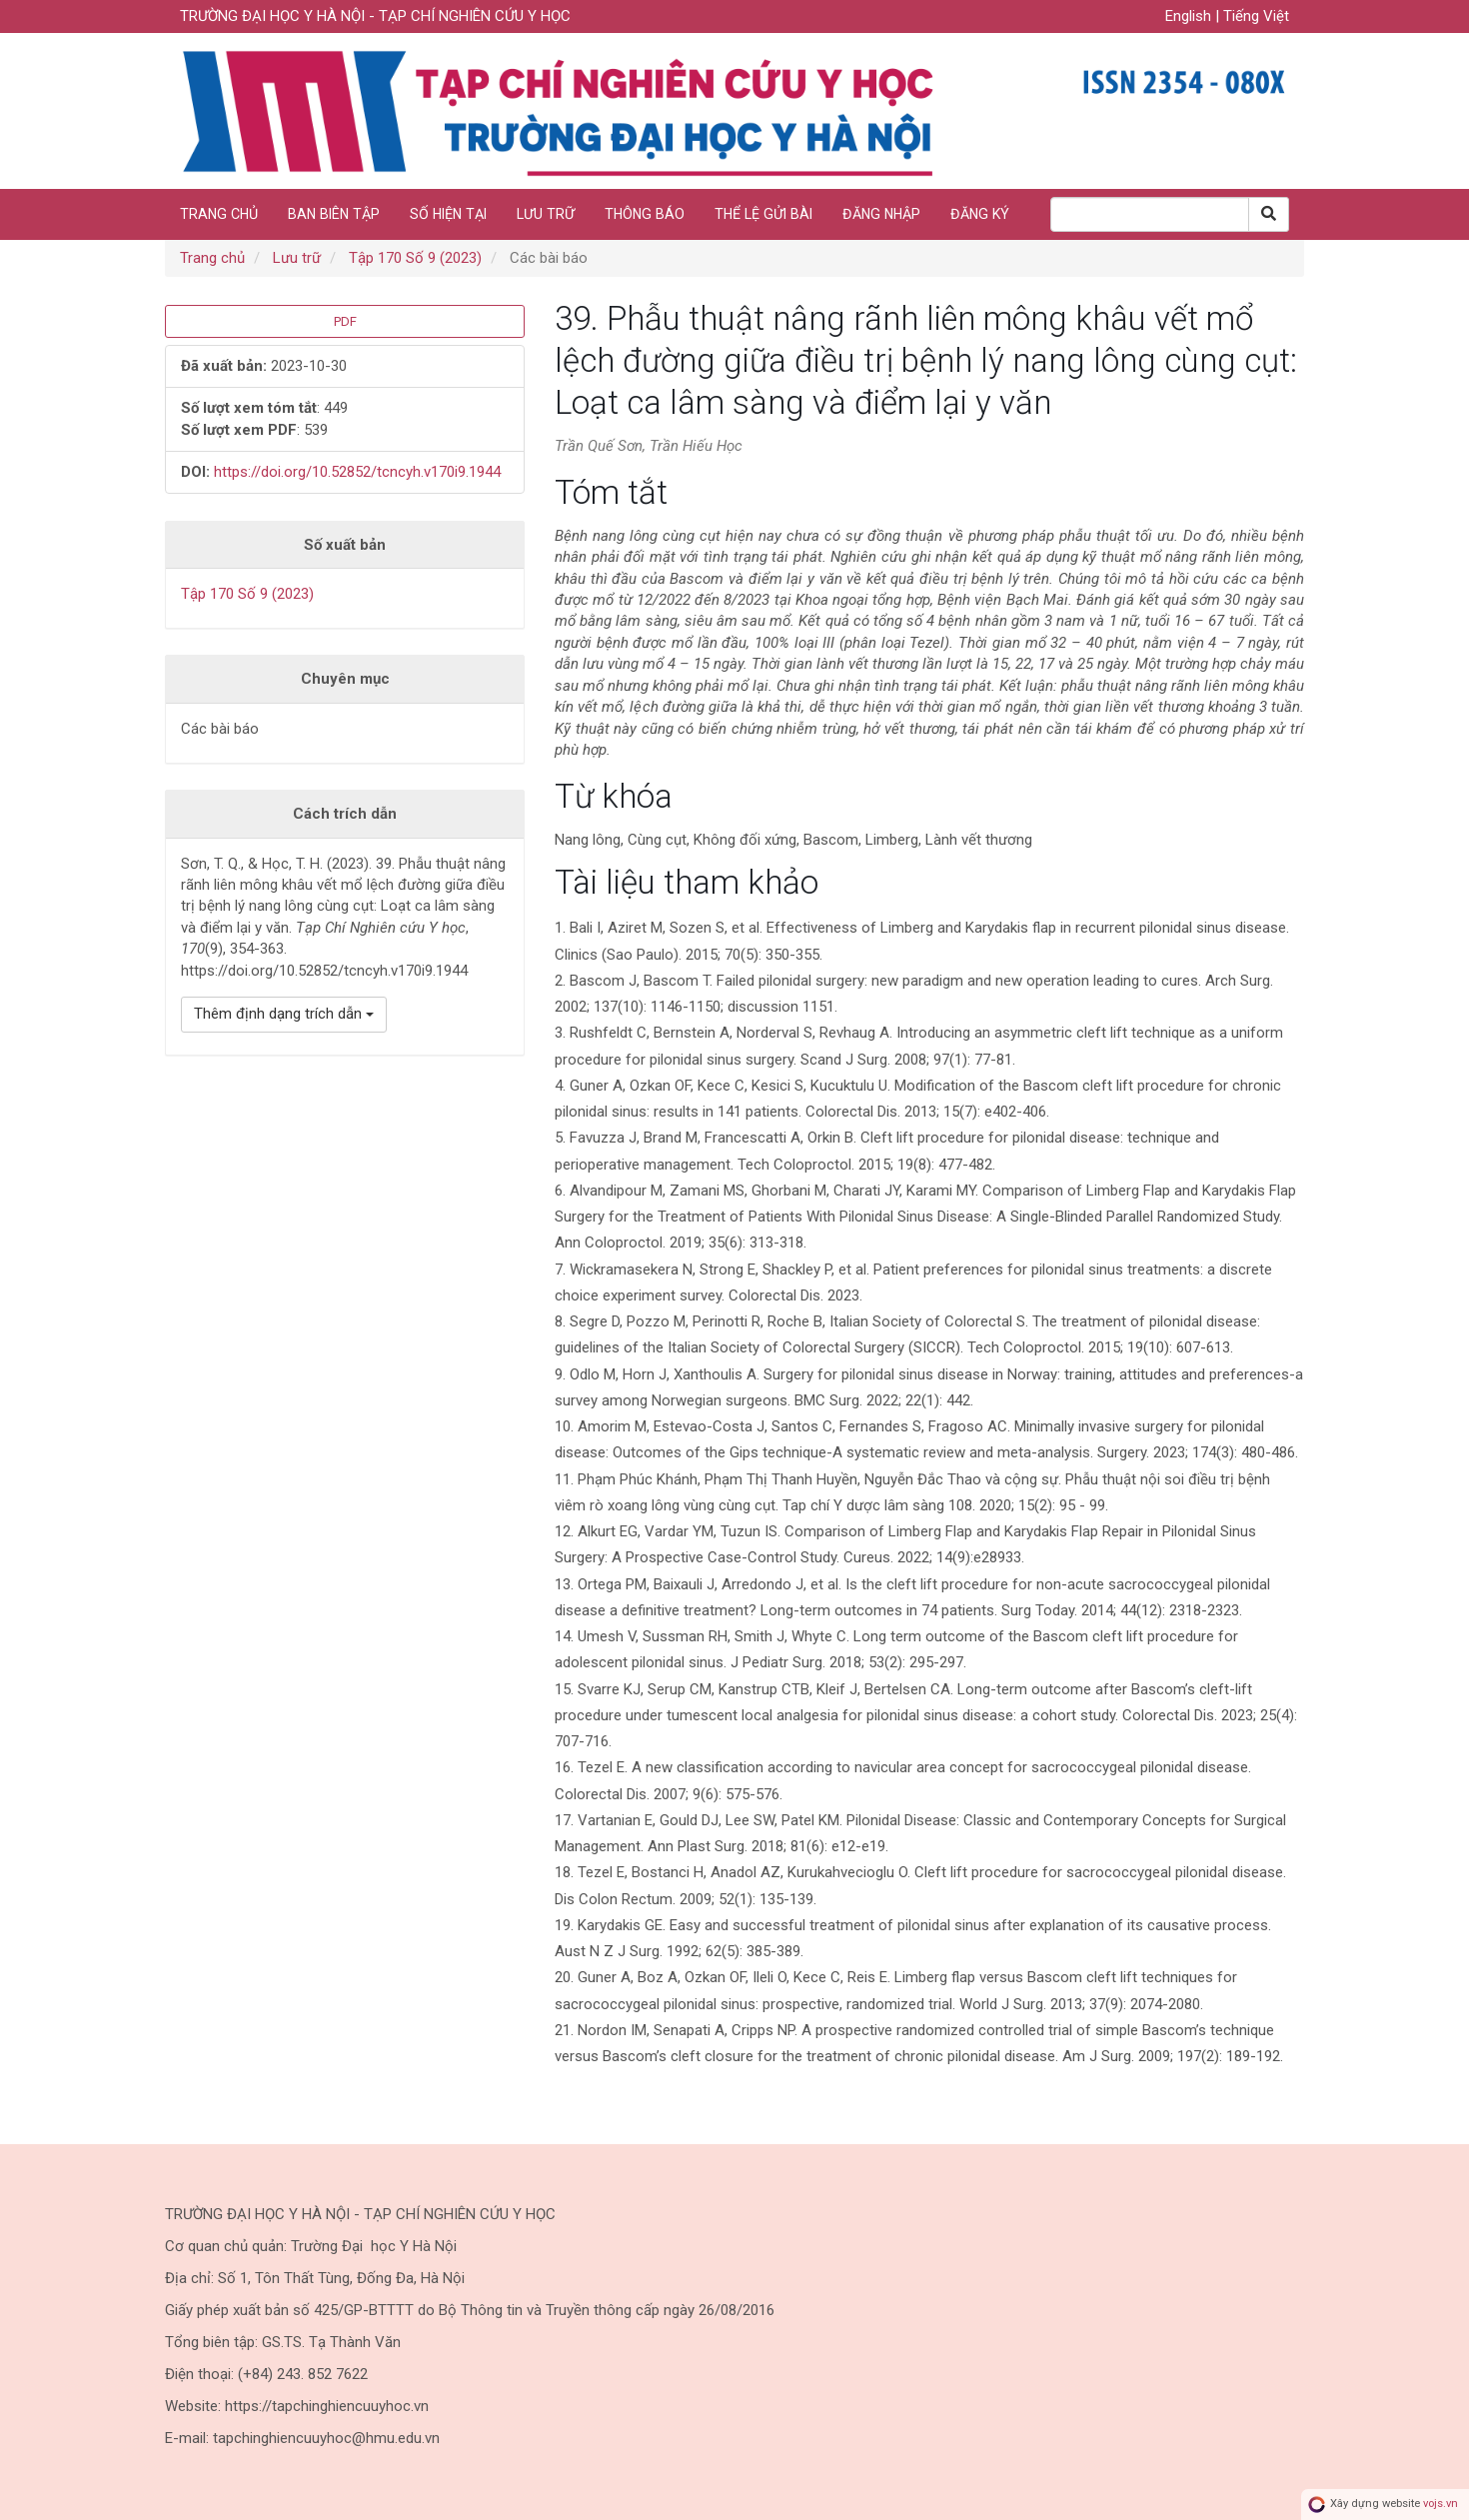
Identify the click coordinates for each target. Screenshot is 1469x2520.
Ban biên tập (334, 214)
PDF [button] (345, 321)
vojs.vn (1440, 2504)
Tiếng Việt (1256, 16)
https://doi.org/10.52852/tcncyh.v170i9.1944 (357, 472)
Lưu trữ (546, 214)
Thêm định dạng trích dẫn (284, 1014)
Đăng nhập (881, 214)
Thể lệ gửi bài (763, 214)
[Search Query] (1149, 214)
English (1190, 16)
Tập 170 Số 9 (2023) (415, 258)
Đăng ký (979, 214)
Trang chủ (219, 214)
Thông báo (645, 214)
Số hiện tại (448, 214)
